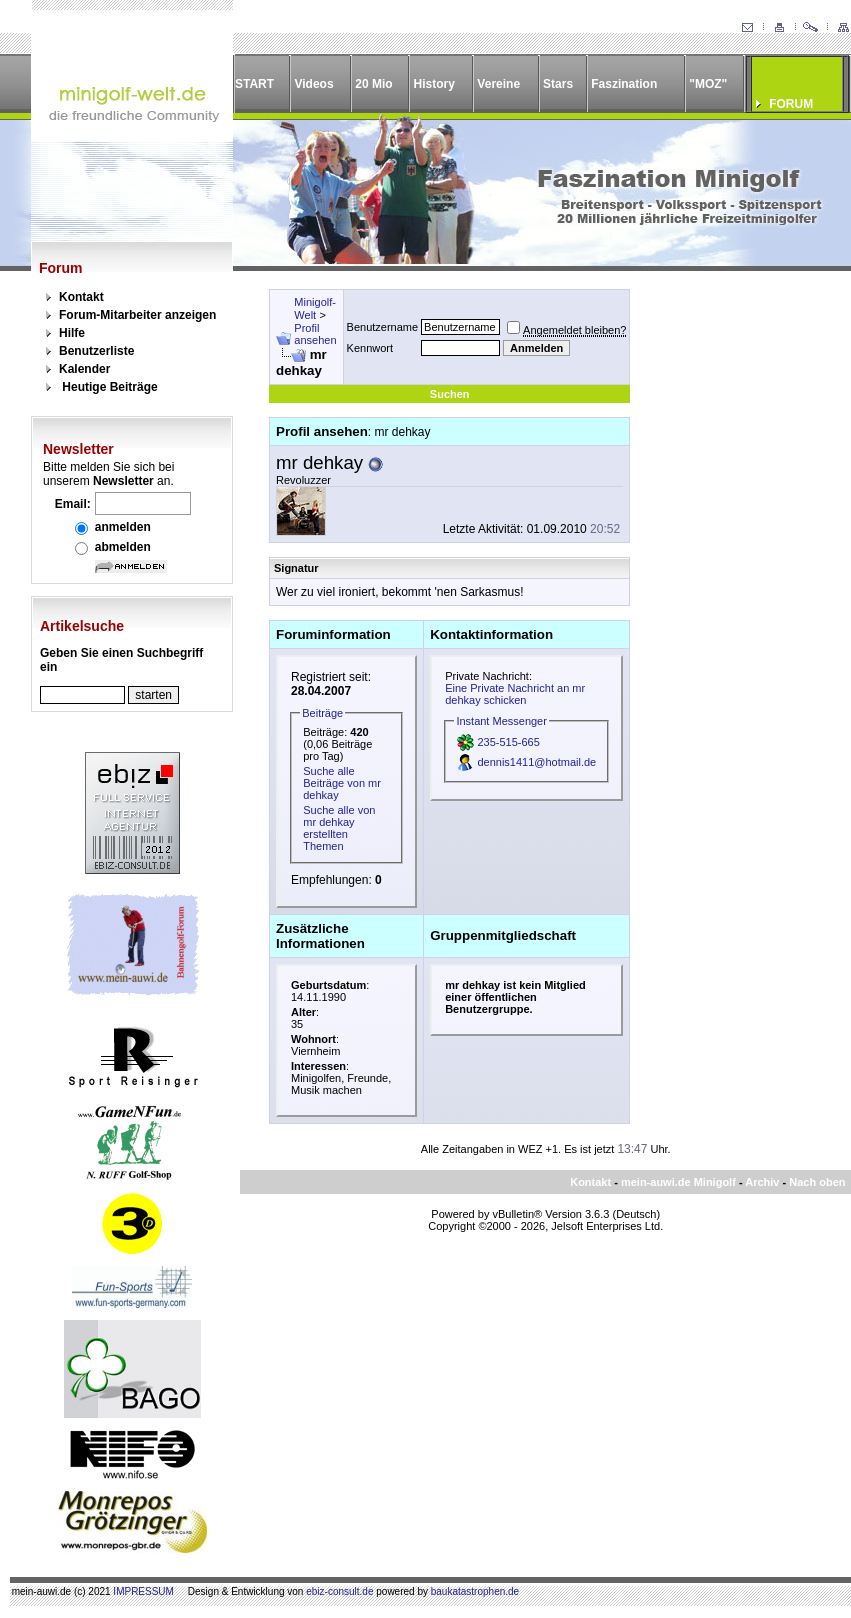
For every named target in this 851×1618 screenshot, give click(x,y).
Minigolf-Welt (315, 308)
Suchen (450, 394)
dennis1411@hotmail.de (536, 762)
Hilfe (72, 333)
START (254, 84)
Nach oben (817, 1182)
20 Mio (373, 84)
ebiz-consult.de (339, 1591)
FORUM (791, 104)
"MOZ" (708, 84)
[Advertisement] (729, 364)
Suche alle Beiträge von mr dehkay (342, 783)
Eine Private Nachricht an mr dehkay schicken (515, 694)
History (434, 84)
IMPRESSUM (143, 1591)
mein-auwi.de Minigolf (678, 1182)
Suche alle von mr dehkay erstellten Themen (339, 828)
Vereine (498, 84)
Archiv (762, 1182)
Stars (558, 84)
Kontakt (81, 297)
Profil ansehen (315, 334)
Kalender (84, 369)
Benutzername (383, 327)
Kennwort (370, 348)
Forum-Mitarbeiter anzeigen (137, 315)
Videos (313, 84)
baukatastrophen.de (475, 1591)
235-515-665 (508, 742)
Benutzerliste (96, 351)
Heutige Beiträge (109, 387)
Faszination (624, 84)
